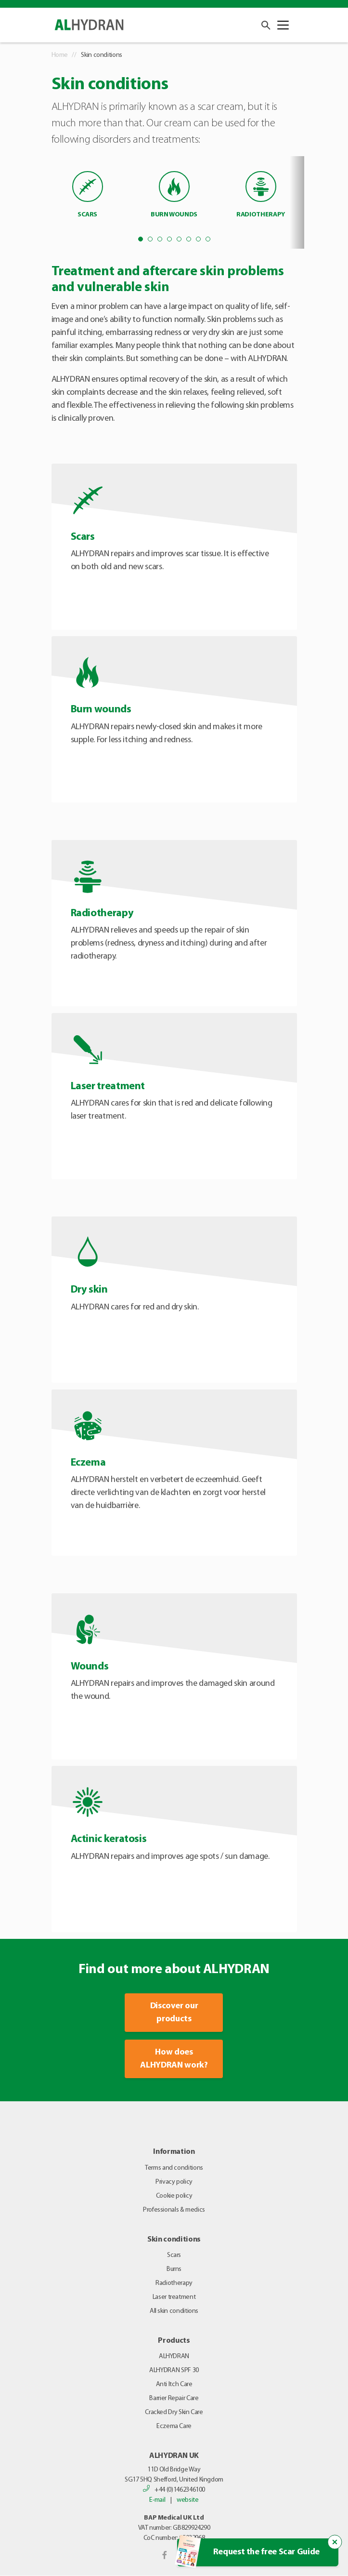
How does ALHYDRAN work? (173, 2059)
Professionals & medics (174, 2210)
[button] (264, 25)
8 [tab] (208, 239)
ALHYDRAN (174, 2356)
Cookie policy (174, 2196)
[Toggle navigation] (283, 25)
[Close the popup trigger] (335, 2542)
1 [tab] (140, 239)
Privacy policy (174, 2182)
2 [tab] (150, 239)
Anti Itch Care (174, 2384)
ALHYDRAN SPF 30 (174, 2370)
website (187, 2500)
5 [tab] (179, 239)
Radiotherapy (174, 2283)
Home (60, 55)
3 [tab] (159, 239)
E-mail (157, 2500)
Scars (174, 2255)
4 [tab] (169, 239)
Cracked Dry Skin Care (174, 2412)
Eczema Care (174, 2426)
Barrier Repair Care (173, 2398)
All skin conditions (174, 2311)
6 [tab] (188, 239)
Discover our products (174, 2013)
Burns (174, 2269)
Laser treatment (174, 2297)
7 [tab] (198, 239)
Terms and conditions (174, 2168)
